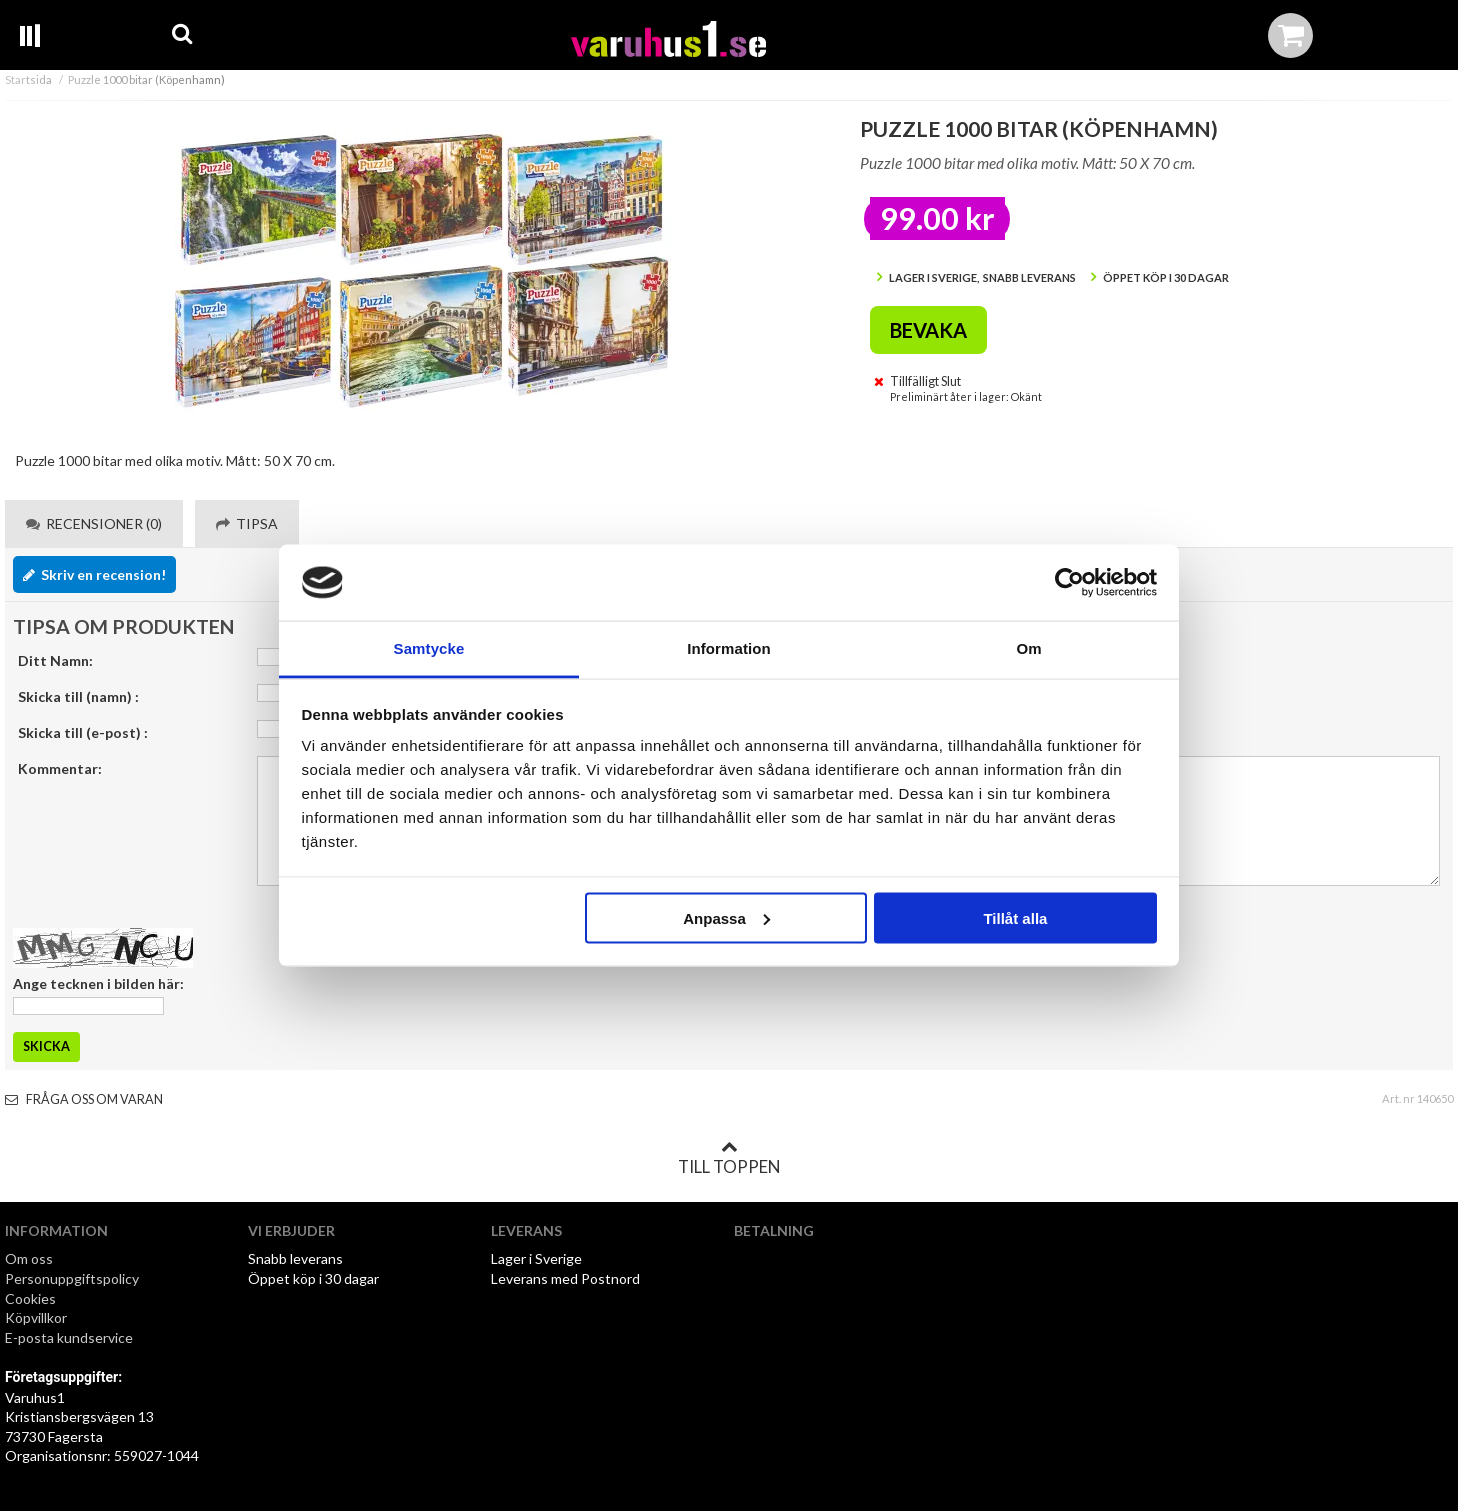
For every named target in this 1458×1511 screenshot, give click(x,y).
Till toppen (729, 1158)
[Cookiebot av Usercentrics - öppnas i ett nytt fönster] (1069, 583)
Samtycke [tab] (429, 648)
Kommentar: (60, 768)
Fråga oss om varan (84, 1099)
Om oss (29, 1258)
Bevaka (928, 330)
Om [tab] (1028, 648)
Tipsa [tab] (247, 523)
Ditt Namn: (55, 660)
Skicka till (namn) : (78, 696)
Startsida (28, 79)
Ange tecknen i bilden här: (98, 983)
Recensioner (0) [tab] (94, 523)
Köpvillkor (36, 1317)
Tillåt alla (1015, 917)
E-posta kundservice (70, 1337)
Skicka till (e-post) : (83, 732)
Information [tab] (729, 648)
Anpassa (726, 917)
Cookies (30, 1298)
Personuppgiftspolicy (72, 1278)
